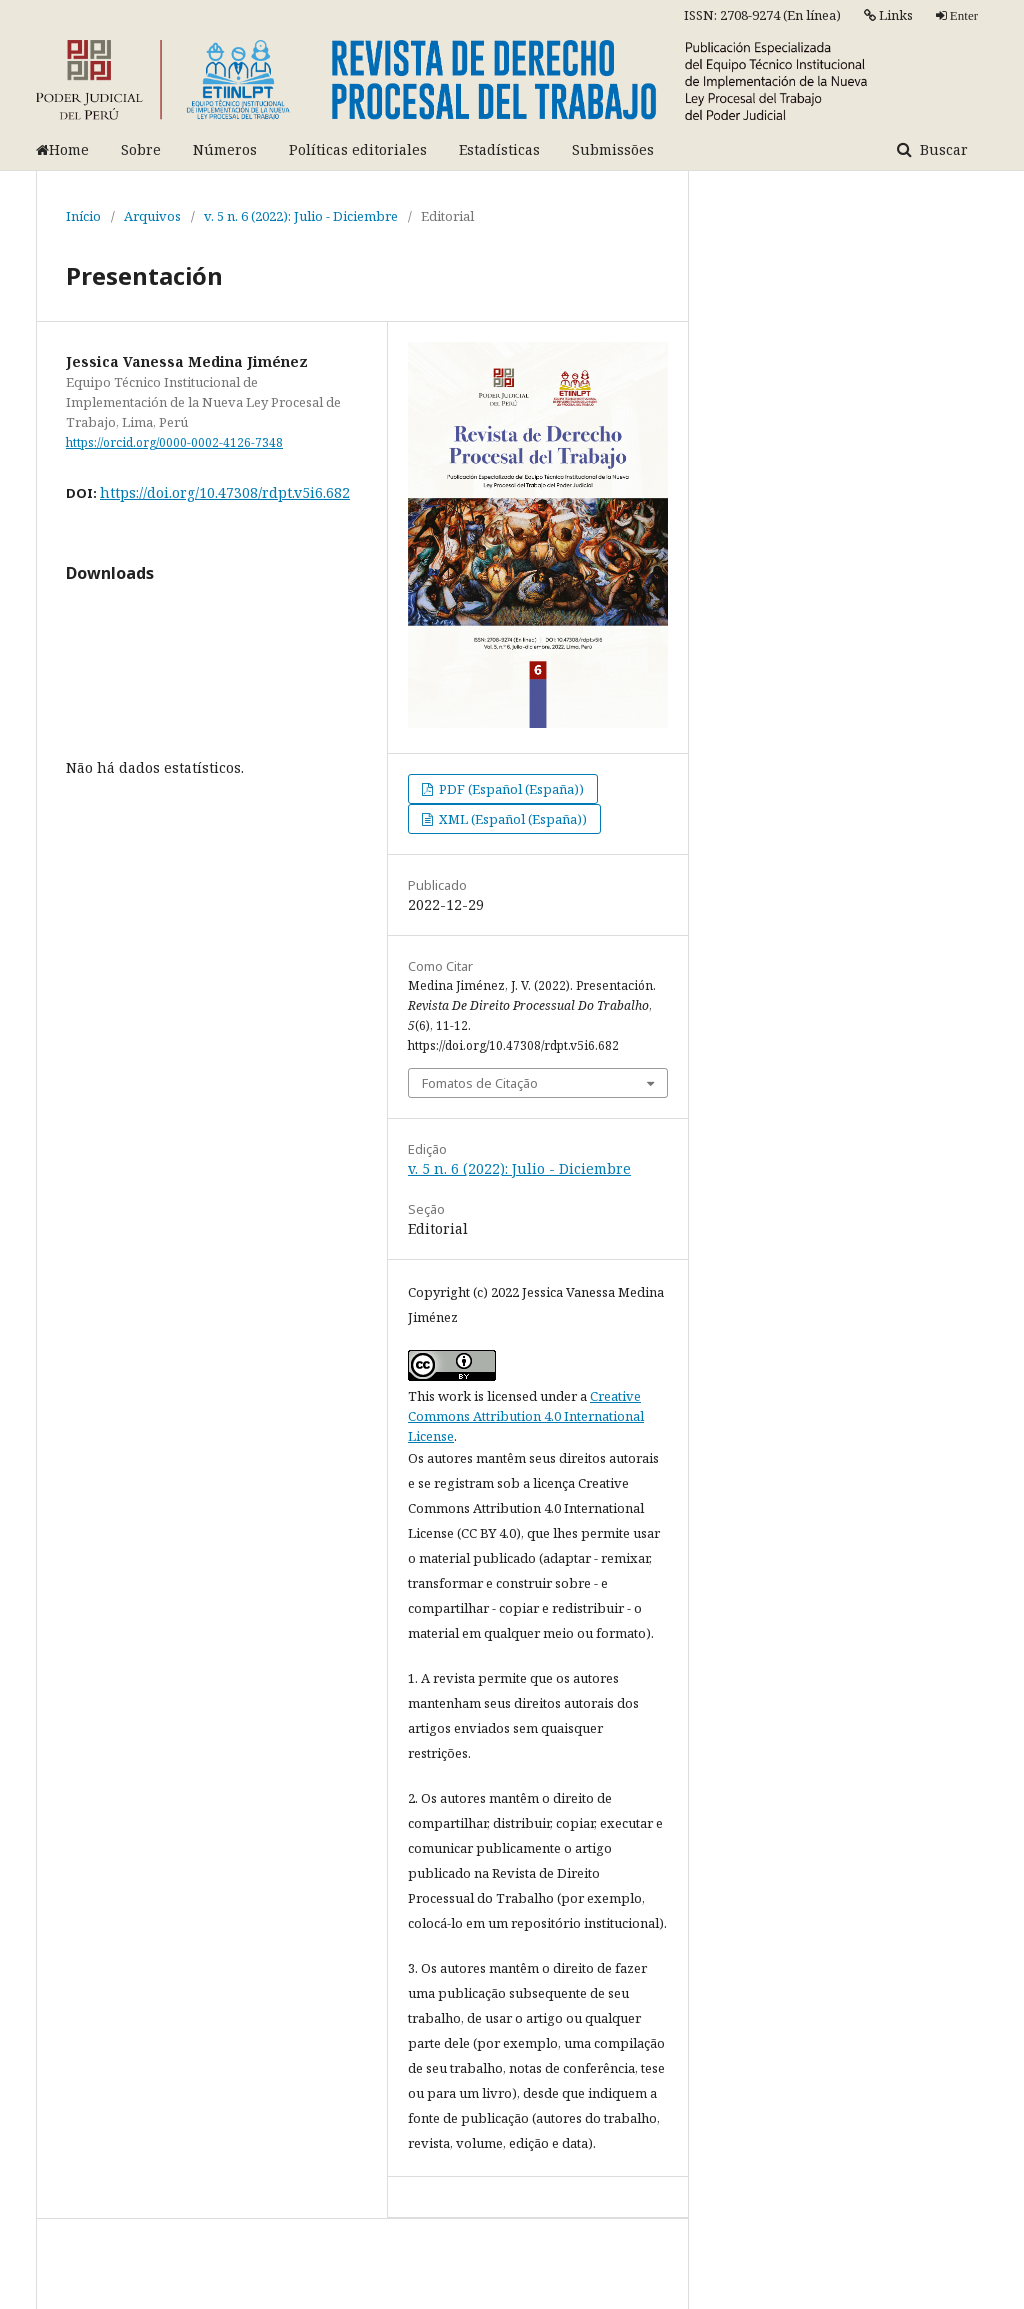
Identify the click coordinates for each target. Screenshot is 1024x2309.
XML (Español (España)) (511, 819)
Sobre (141, 149)
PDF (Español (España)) (510, 789)
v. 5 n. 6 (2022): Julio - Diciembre (301, 216)
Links (888, 15)
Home (62, 149)
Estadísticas (499, 149)
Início (83, 216)
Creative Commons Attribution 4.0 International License (526, 1416)
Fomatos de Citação (480, 1083)
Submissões (613, 149)
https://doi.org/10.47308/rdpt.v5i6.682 (225, 492)
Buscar (942, 149)
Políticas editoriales (358, 149)
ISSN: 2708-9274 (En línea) (762, 15)
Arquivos (152, 216)
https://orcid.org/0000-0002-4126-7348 (174, 442)
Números (225, 149)
